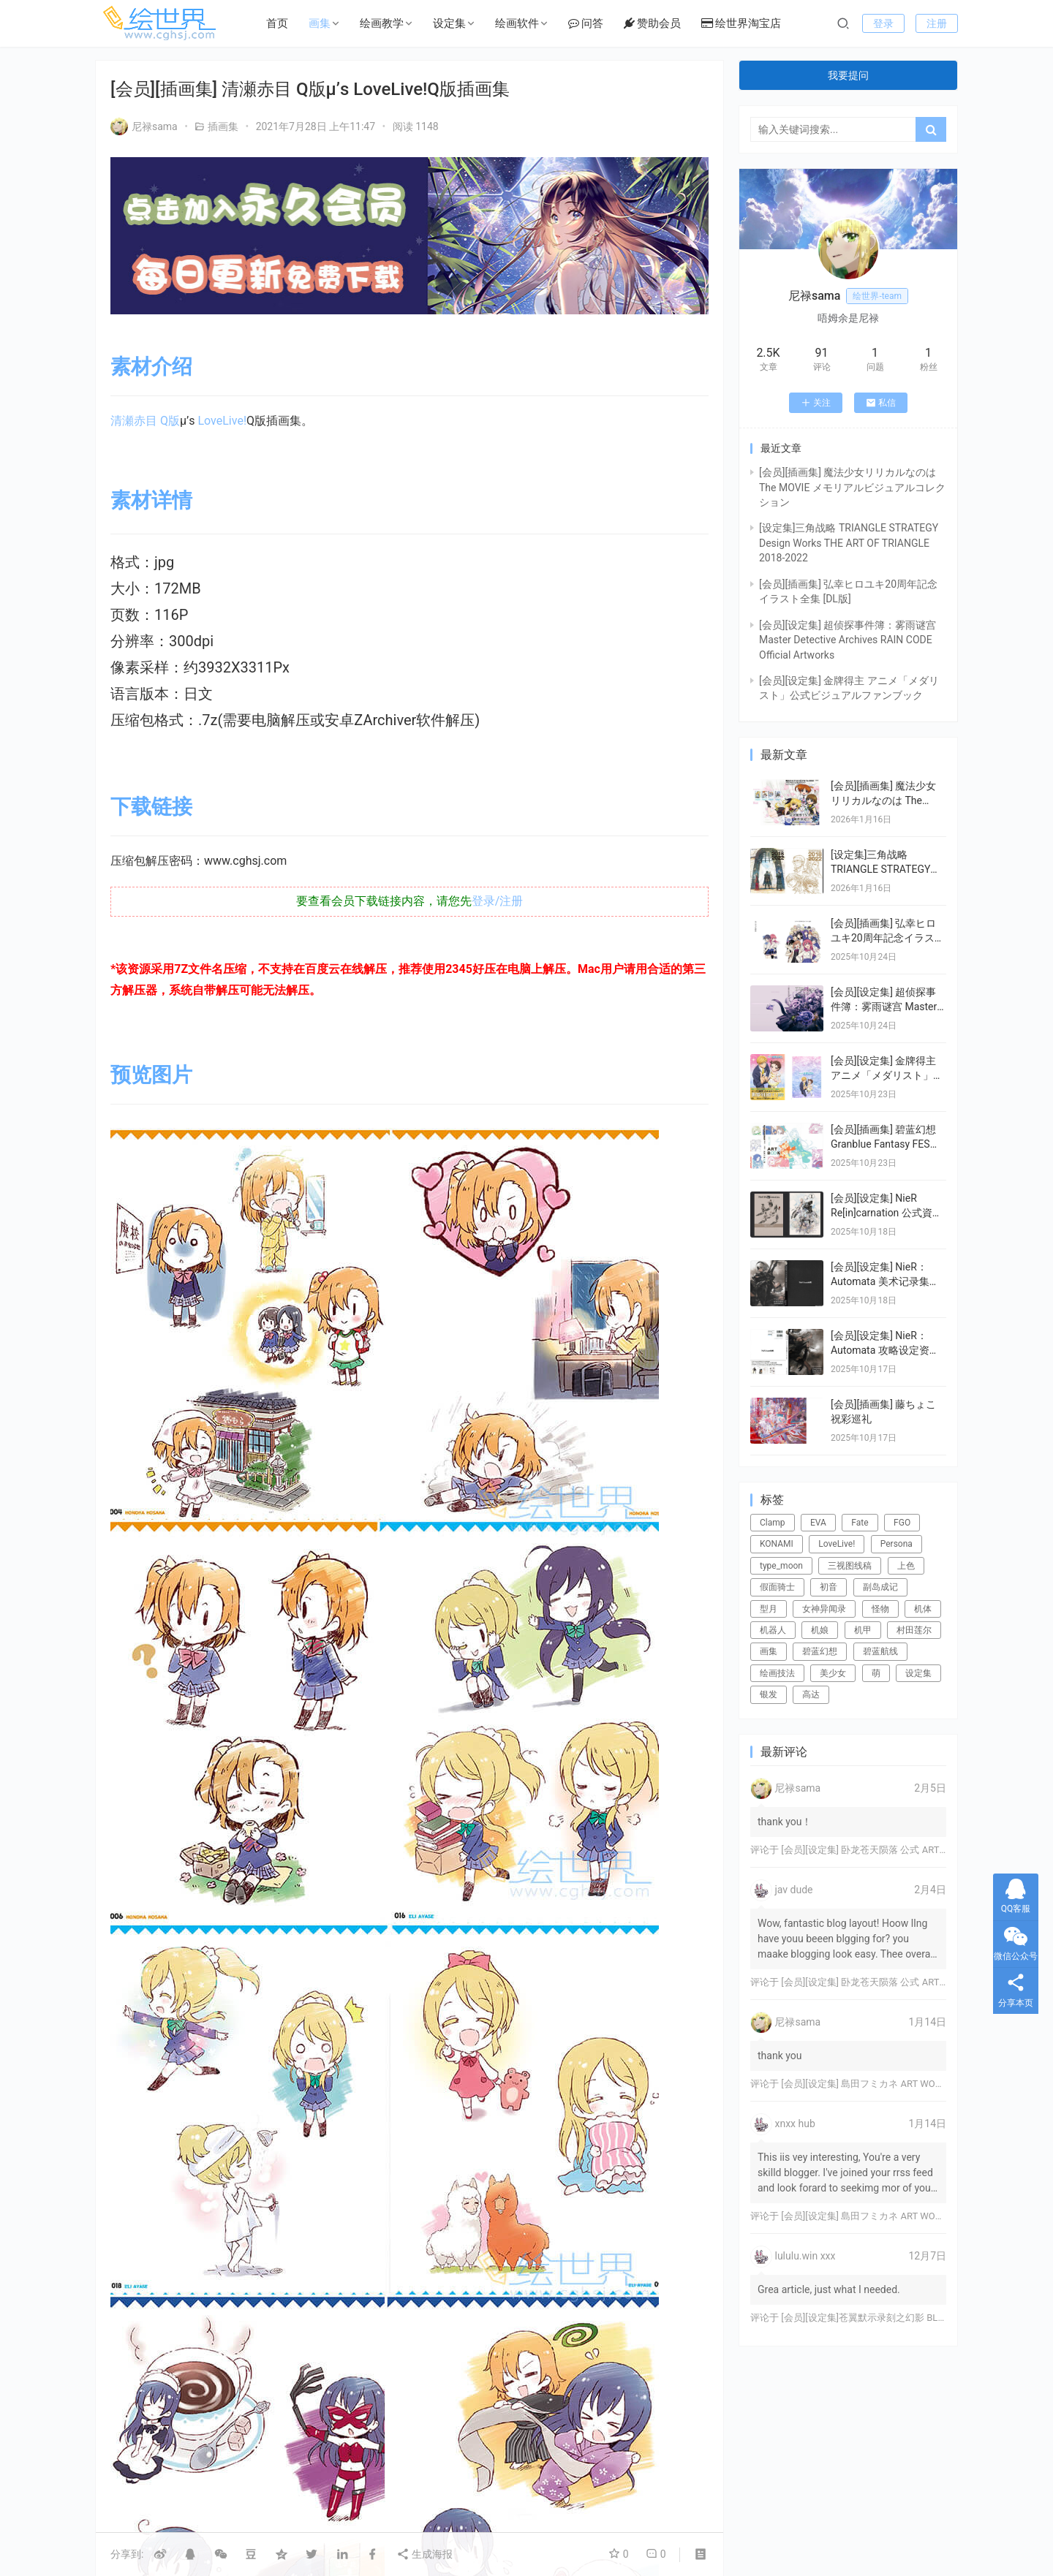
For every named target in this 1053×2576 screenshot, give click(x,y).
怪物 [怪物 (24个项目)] (880, 1609)
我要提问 (848, 75)
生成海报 (424, 2554)
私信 (881, 403)
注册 (936, 23)
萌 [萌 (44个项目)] (876, 1673)
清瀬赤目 (133, 421)
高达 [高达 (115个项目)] (811, 1694)
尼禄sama (144, 126)
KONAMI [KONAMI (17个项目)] (776, 1544)
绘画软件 (517, 23)
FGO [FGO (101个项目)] (902, 1523)
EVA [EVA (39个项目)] (818, 1523)
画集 (320, 23)
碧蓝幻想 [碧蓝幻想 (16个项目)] (819, 1651)
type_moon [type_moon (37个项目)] (781, 1566)
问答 (585, 23)
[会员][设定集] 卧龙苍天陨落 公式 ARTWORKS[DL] (884, 1849)
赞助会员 (652, 23)
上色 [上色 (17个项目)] (906, 1566)
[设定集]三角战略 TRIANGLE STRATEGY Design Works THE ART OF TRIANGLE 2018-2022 (848, 543)
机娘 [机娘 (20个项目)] (820, 1630)
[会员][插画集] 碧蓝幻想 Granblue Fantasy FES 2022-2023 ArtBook (883, 1144)
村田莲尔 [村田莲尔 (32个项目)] (914, 1630)
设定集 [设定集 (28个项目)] (918, 1673)
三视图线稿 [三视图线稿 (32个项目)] (850, 1566)
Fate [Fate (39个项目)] (859, 1523)
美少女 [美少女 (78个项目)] (833, 1673)
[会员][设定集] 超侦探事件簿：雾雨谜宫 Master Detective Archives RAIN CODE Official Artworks (847, 640)
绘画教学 (382, 23)
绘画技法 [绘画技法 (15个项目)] (777, 1673)
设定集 (449, 23)
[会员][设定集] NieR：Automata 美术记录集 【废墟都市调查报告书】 (887, 1281)
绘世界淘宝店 (741, 23)
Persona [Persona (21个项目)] (896, 1544)
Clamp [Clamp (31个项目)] (772, 1523)
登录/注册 (498, 901)
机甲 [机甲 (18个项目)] (863, 1630)
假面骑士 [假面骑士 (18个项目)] (777, 1587)
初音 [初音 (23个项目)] (828, 1587)
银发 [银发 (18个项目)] (768, 1694)
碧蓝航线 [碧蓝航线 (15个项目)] (880, 1651)
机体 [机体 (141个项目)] (923, 1609)
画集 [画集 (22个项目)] (768, 1651)
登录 (883, 23)
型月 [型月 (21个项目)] (768, 1609)
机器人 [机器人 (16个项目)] (773, 1630)
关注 (816, 403)
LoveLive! (221, 421)
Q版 (170, 421)
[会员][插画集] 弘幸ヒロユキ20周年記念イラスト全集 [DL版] (888, 937)
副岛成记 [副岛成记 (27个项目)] (880, 1587)
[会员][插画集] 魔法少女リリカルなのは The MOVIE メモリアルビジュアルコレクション (852, 487)
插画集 (223, 126)
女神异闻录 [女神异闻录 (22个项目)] (824, 1609)
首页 (277, 23)
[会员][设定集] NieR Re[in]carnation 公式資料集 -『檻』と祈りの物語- (887, 1212)
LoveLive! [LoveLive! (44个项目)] (836, 1544)
